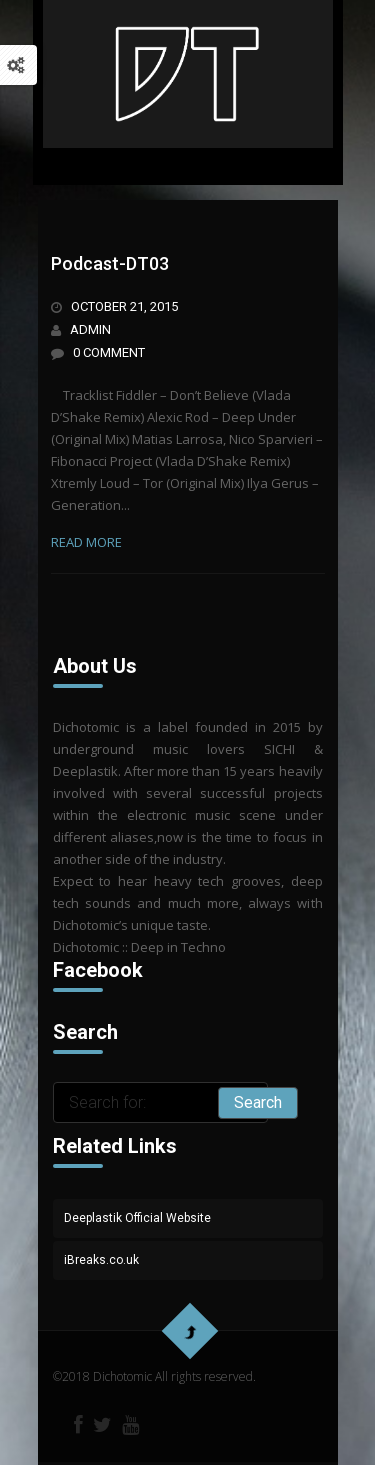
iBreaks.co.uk (101, 1260)
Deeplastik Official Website (137, 1218)
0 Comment (109, 352)
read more (86, 542)
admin (90, 329)
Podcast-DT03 (110, 263)
